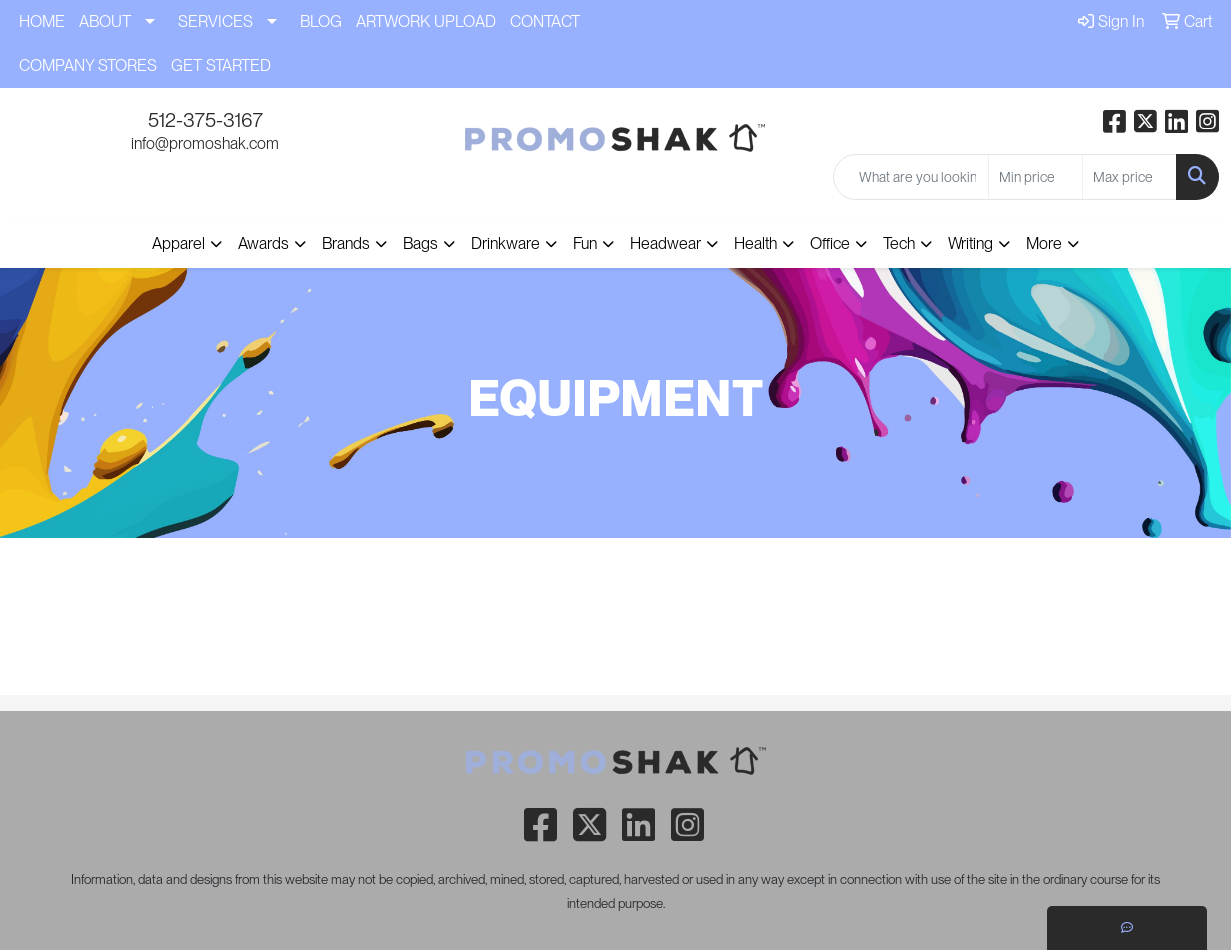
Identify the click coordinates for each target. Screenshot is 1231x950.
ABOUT (105, 21)
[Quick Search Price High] (1129, 177)
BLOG (321, 21)
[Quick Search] (911, 177)
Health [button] (755, 243)
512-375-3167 (205, 120)
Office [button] (830, 243)
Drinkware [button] (505, 243)
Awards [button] (263, 243)
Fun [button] (585, 243)
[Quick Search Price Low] (1035, 177)
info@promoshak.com (205, 143)
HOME (42, 21)
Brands (346, 243)
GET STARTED (221, 65)
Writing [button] (970, 243)
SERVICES (215, 21)
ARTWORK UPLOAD (426, 21)
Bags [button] (420, 243)
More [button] (1044, 243)
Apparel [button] (178, 243)
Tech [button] (899, 243)
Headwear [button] (665, 243)
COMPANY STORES (88, 65)
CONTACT (545, 21)
